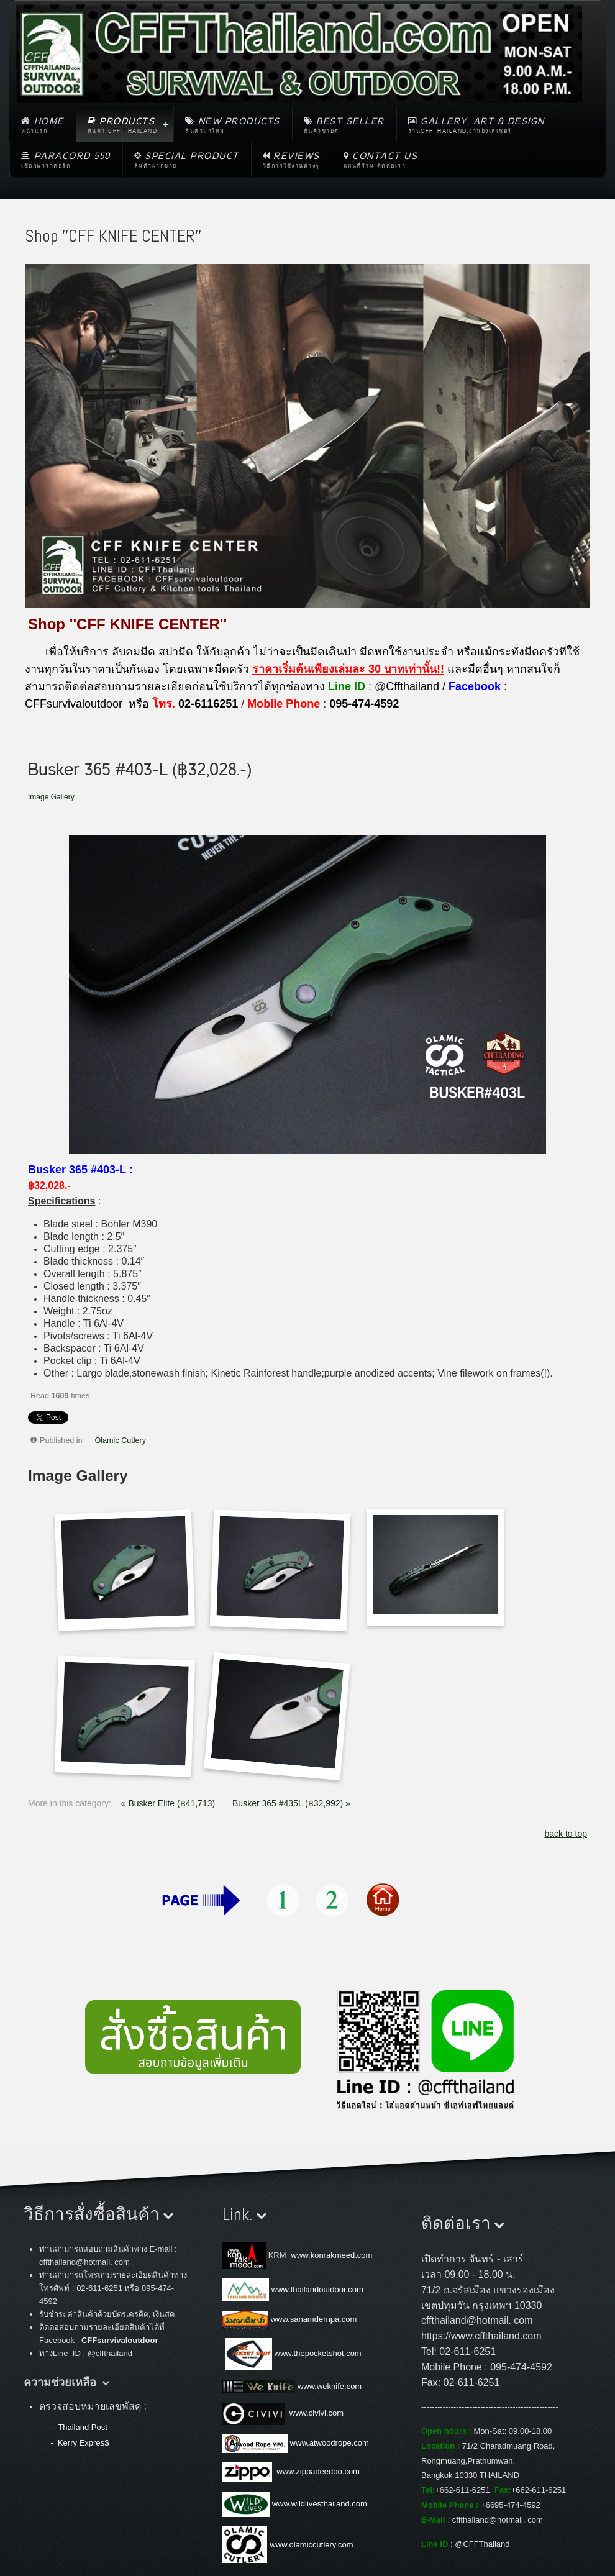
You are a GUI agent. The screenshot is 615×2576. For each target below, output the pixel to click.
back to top (566, 1834)
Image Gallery (51, 797)
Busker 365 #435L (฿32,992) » (291, 1803)
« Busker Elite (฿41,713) (169, 1803)
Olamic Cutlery (121, 1440)
